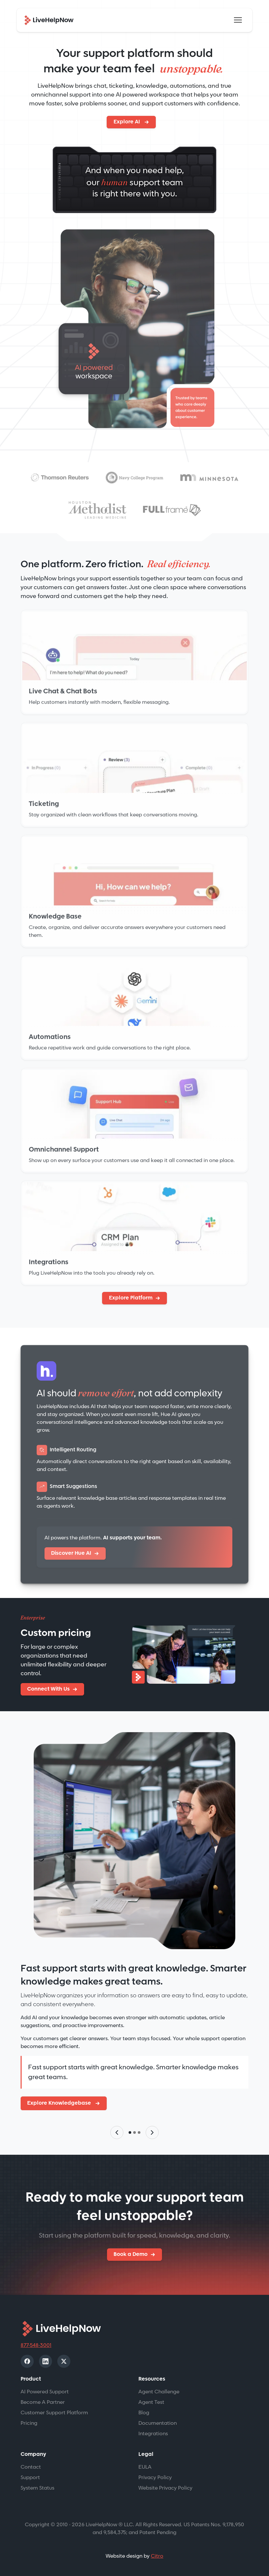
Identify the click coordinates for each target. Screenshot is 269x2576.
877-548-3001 (36, 2345)
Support (30, 2477)
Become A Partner (43, 2402)
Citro (157, 2556)
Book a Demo (131, 2254)
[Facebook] (27, 2361)
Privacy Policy (155, 2477)
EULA (145, 2467)
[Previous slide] (116, 2132)
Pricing (29, 2423)
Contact (31, 2467)
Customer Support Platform (54, 2412)
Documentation (157, 2423)
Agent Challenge (158, 2391)
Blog (143, 2412)
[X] (63, 2361)
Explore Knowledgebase (59, 2103)
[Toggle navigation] (237, 20)
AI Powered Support (45, 2391)
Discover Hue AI (71, 1556)
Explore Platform (130, 1298)
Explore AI (127, 121)
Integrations (153, 2433)
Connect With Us (48, 1689)
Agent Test (151, 2402)
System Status (37, 2488)
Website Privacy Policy (165, 2488)
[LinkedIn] (45, 2361)
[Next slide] (152, 2132)
